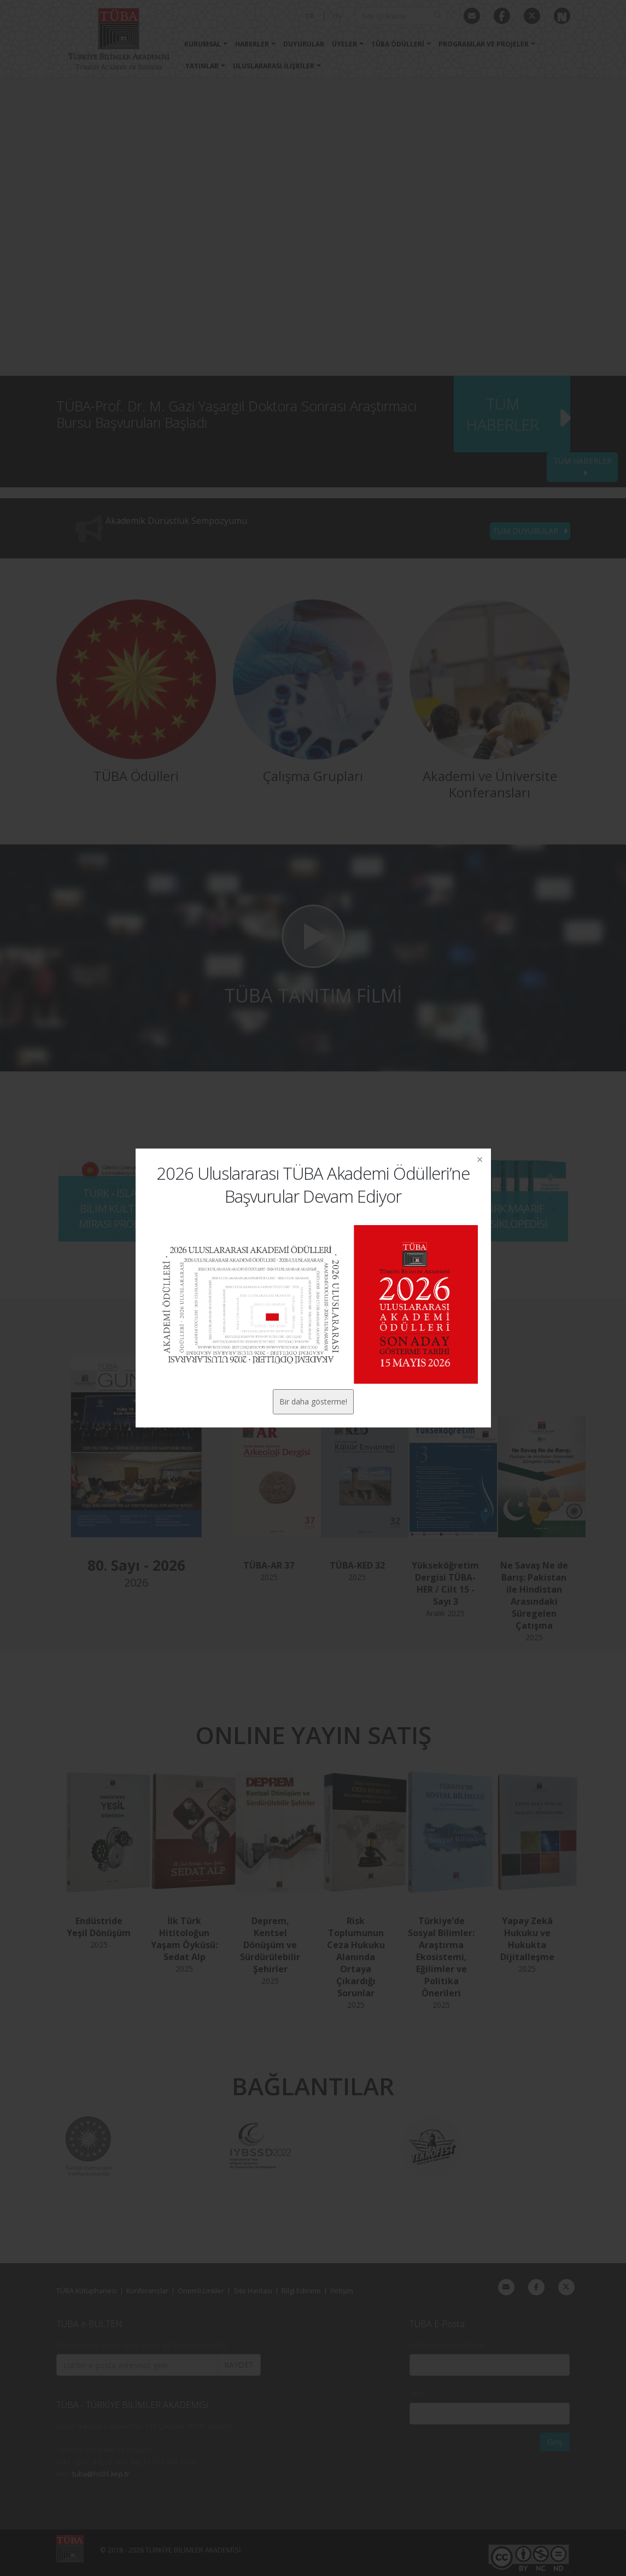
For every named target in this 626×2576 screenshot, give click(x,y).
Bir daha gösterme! (313, 1401)
